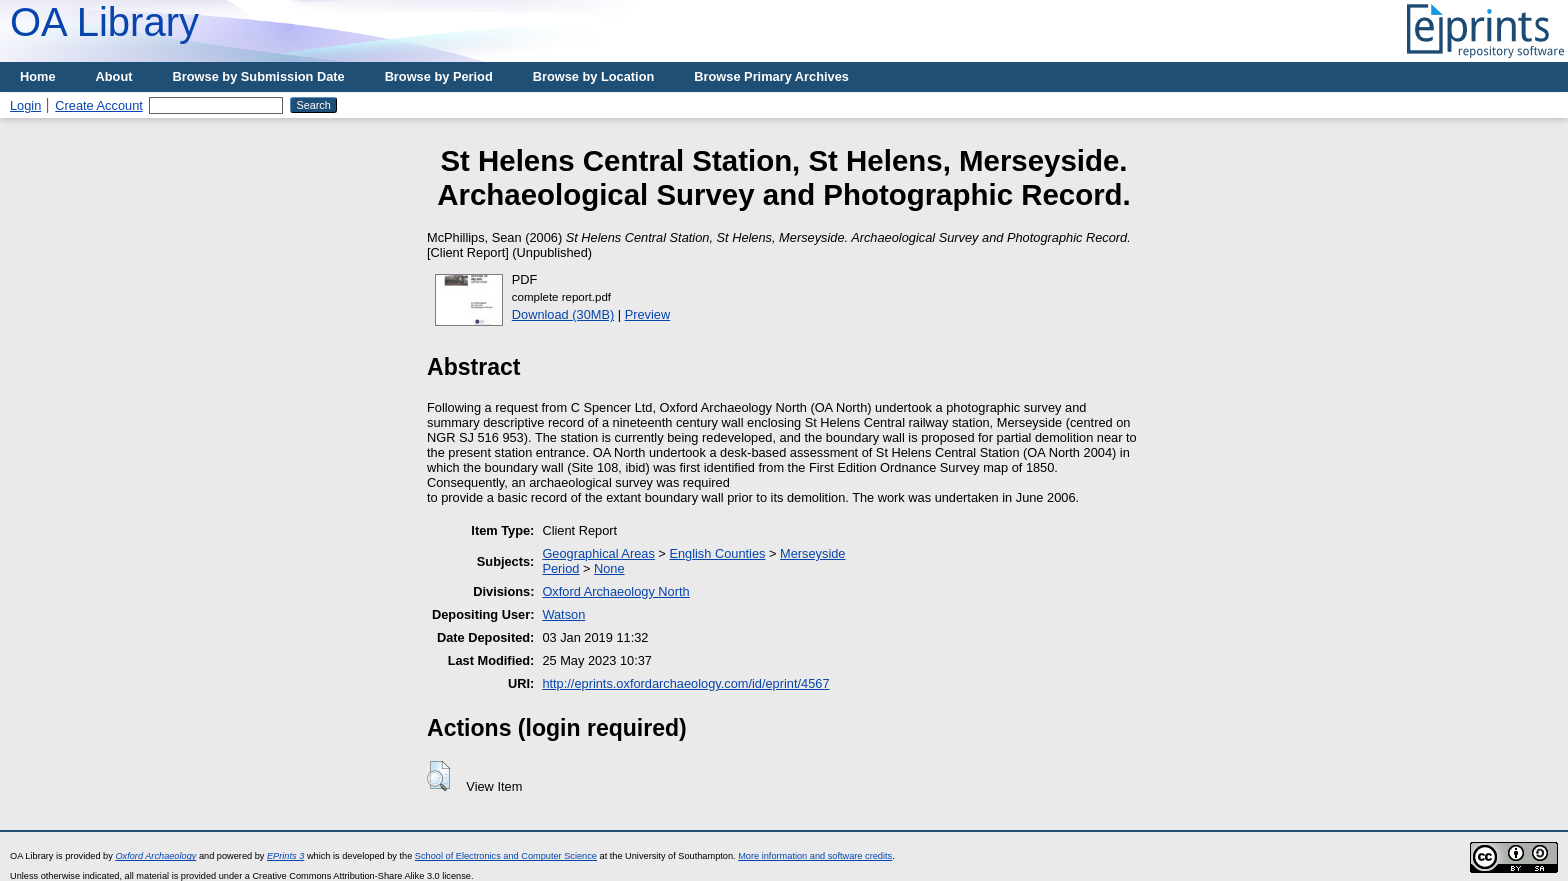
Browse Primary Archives (771, 76)
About (114, 76)
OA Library (104, 22)
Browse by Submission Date (259, 76)
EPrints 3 (285, 856)
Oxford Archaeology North (615, 591)
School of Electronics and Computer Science (506, 856)
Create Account (99, 105)
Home (38, 76)
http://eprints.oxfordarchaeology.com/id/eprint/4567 (685, 683)
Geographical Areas (598, 553)
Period (560, 568)
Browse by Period (439, 76)
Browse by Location (594, 76)
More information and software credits (815, 856)
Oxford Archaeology (155, 856)
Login (25, 105)
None (609, 568)
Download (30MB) (563, 314)
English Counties (717, 553)
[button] (438, 776)
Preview (648, 314)
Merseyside (812, 553)
